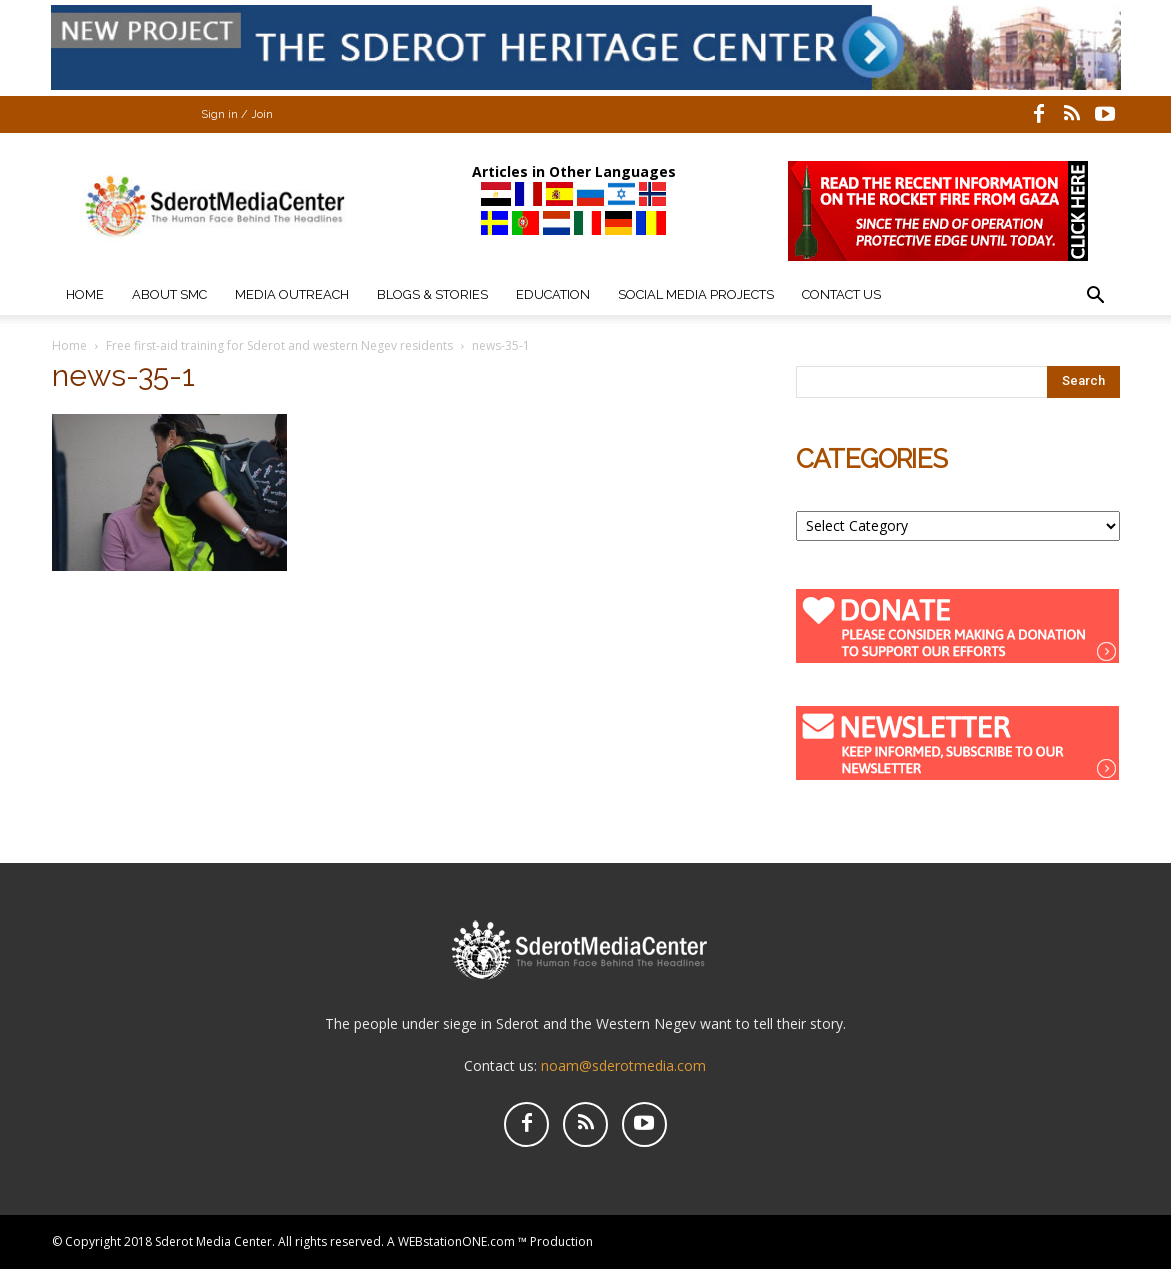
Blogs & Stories (432, 294)
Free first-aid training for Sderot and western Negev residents (279, 345)
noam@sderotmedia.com (623, 1065)
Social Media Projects (696, 294)
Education (553, 294)
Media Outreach (292, 294)
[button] (1096, 297)
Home (85, 294)
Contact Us (841, 294)
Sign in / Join (237, 114)
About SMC (169, 294)
